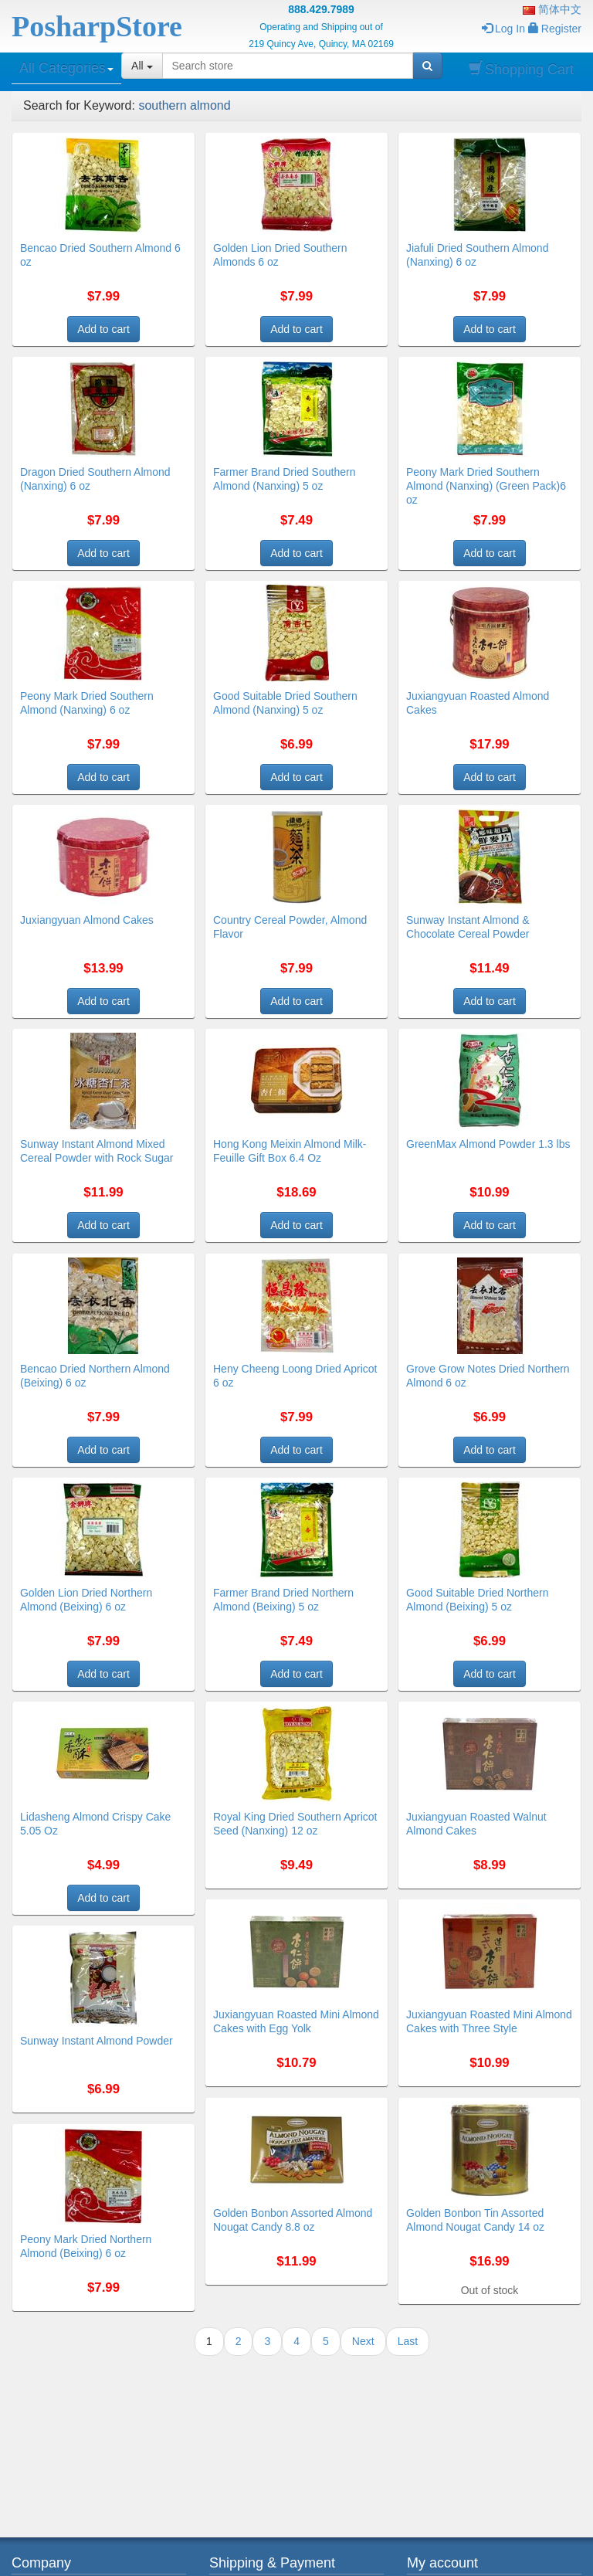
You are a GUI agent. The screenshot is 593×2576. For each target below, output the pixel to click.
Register (554, 28)
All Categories (66, 68)
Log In (503, 28)
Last (408, 2341)
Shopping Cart (521, 69)
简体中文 (552, 9)
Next (363, 2341)
